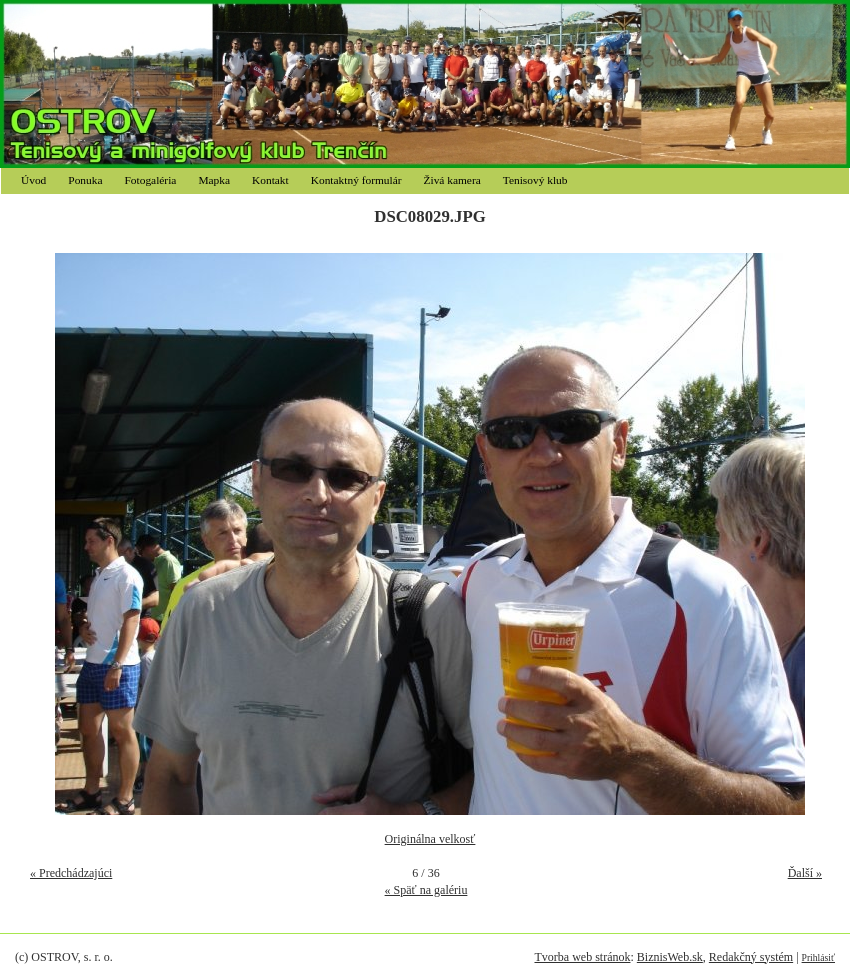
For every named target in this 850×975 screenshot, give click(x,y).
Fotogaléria (151, 180)
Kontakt (270, 180)
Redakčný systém (751, 957)
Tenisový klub (535, 180)
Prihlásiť (818, 957)
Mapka (214, 180)
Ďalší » (805, 873)
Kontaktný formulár (356, 180)
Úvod (33, 180)
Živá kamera (452, 180)
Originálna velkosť (430, 839)
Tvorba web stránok (582, 957)
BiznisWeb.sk (670, 957)
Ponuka (85, 180)
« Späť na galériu (426, 890)
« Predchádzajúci (71, 873)
